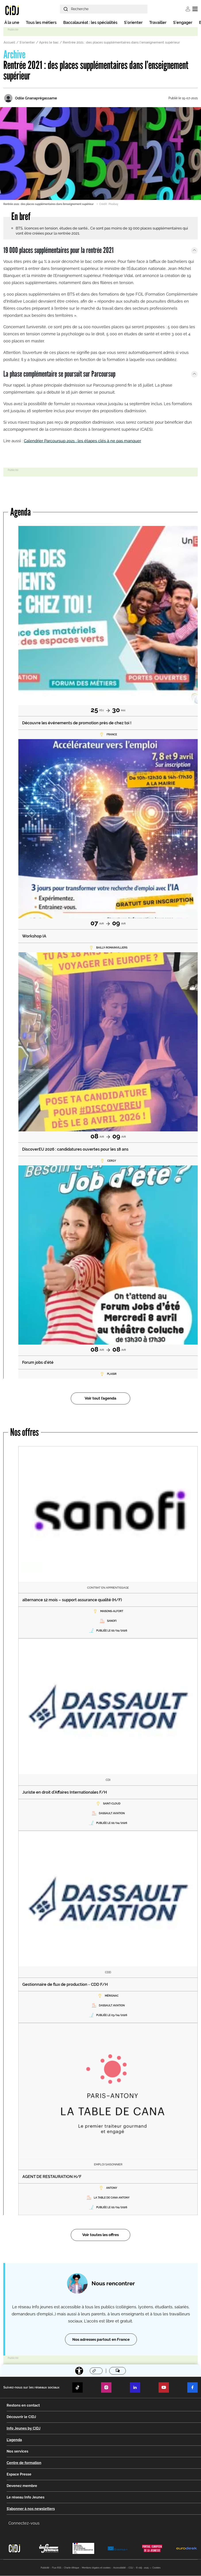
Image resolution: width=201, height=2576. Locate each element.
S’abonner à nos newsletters (31, 2509)
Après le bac (49, 42)
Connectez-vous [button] (24, 2523)
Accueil (9, 42)
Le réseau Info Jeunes (25, 2497)
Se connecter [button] (188, 9)
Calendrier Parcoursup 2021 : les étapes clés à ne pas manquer (82, 440)
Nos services (17, 2451)
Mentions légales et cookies (96, 2568)
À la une (11, 22)
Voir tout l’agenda (100, 1398)
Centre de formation (24, 2463)
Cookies (156, 2568)
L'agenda (14, 2440)
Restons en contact (23, 2405)
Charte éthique (71, 2568)
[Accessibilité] (79, 2371)
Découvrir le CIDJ (21, 2417)
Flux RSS (56, 2568)
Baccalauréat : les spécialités (90, 22)
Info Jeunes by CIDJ (23, 2428)
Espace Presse (19, 2474)
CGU (130, 2568)
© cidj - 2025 (142, 2568)
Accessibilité (119, 2568)
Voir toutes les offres (100, 2235)
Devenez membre (22, 2486)
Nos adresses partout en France (101, 2339)
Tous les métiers (41, 22)
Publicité (45, 2568)
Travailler (158, 22)
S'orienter (133, 22)
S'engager (182, 22)
